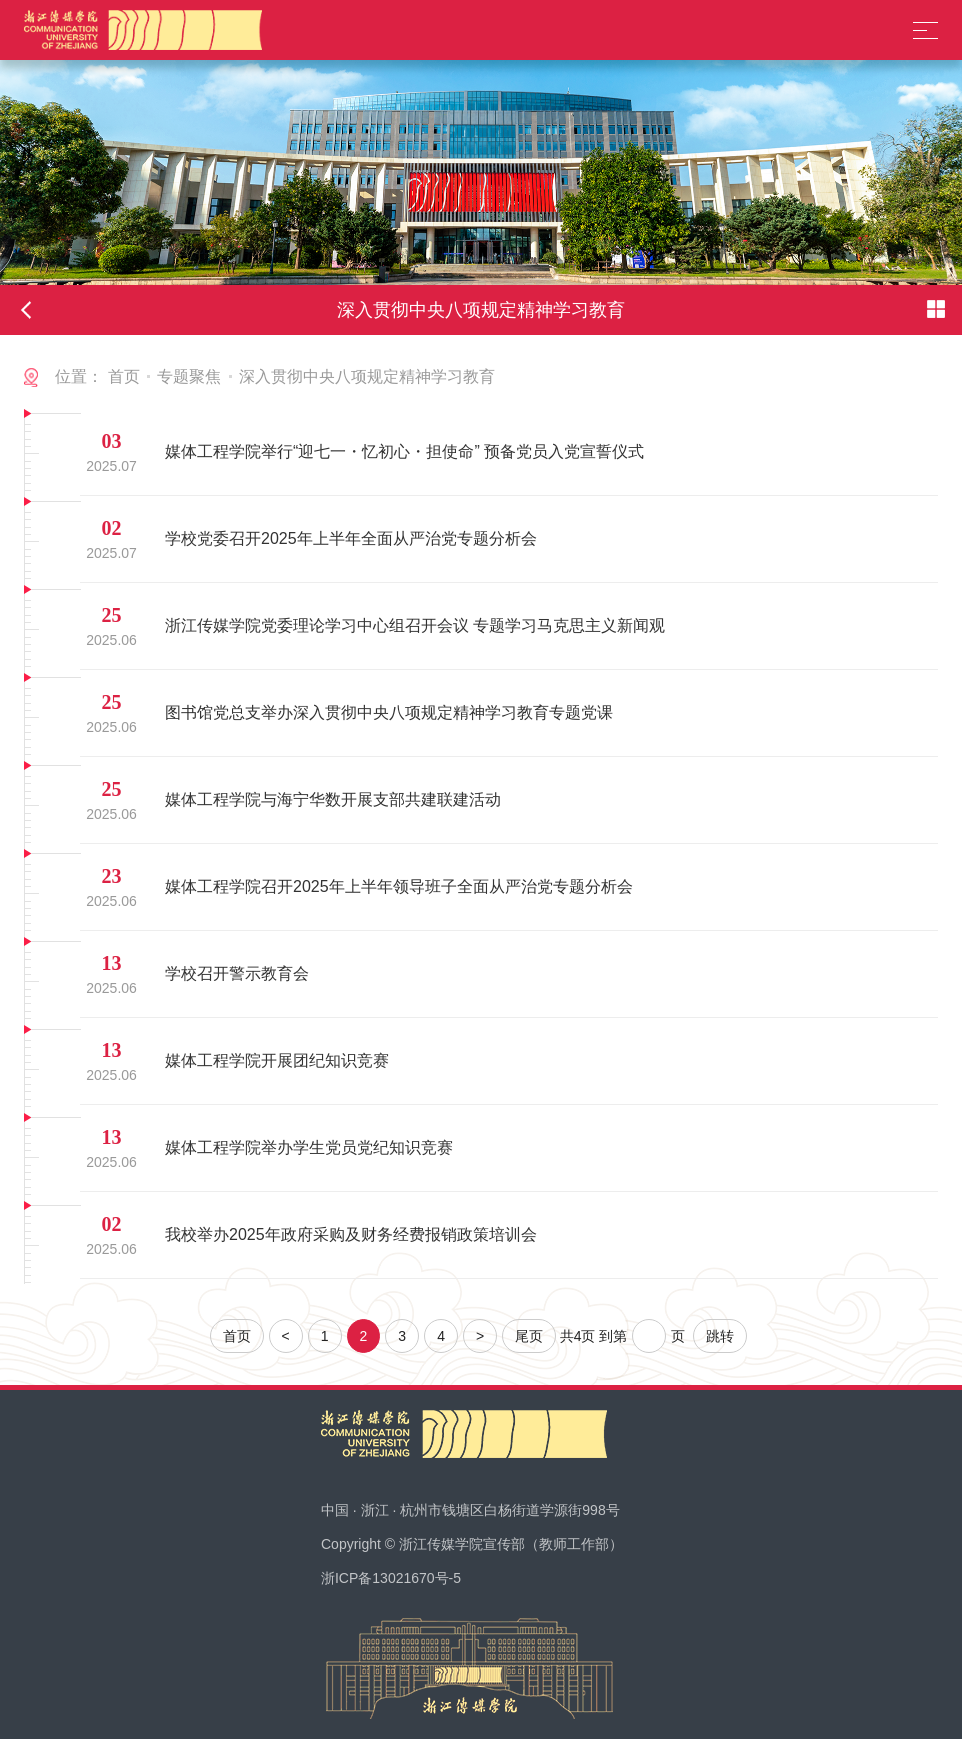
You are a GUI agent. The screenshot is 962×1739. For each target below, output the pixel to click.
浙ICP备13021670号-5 (391, 1578)
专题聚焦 (189, 376)
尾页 (529, 1336)
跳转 (720, 1336)
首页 (124, 376)
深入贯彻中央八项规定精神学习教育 (367, 376)
